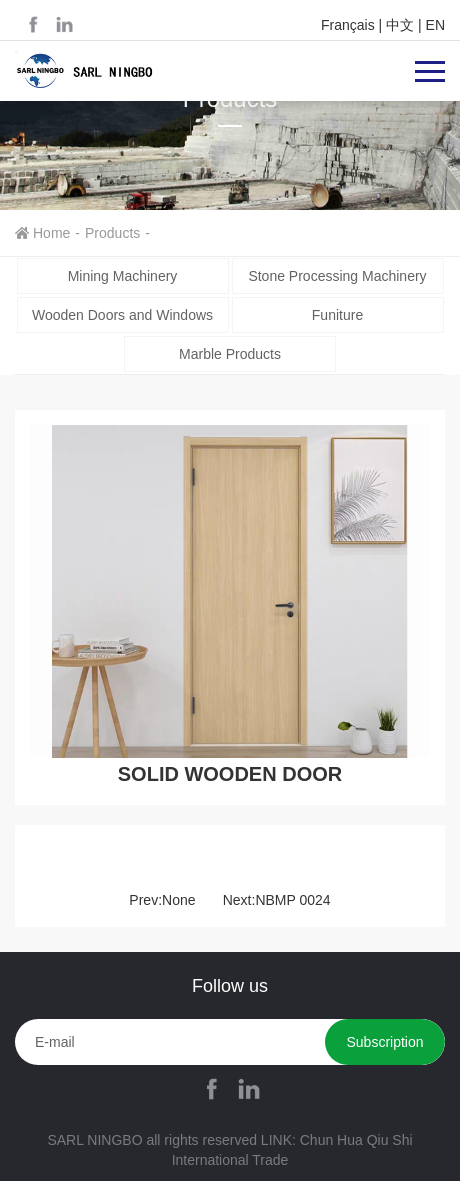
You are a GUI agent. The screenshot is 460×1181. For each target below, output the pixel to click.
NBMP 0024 (292, 900)
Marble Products (230, 354)
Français (348, 25)
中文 (400, 25)
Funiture (337, 315)
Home (51, 233)
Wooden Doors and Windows (122, 315)
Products (112, 233)
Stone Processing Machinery (337, 276)
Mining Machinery (123, 276)
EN (435, 25)
